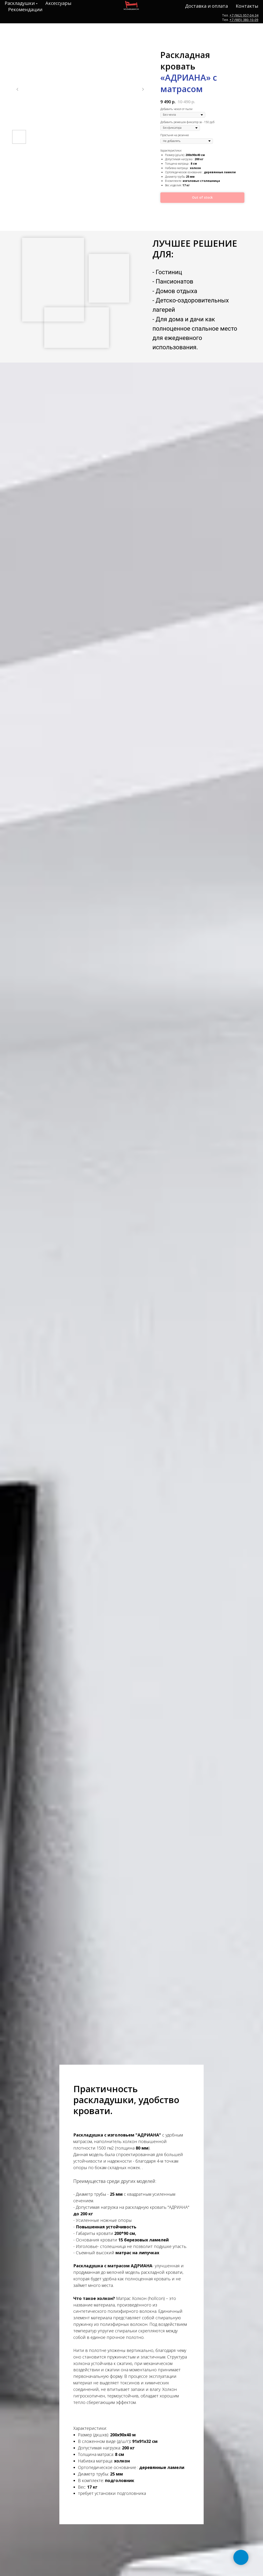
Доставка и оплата (235, 3)
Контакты (248, 8)
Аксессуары (55, 3)
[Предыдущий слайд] (17, 89)
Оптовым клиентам (29, 8)
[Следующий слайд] (142, 89)
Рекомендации (191, 3)
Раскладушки (18, 3)
